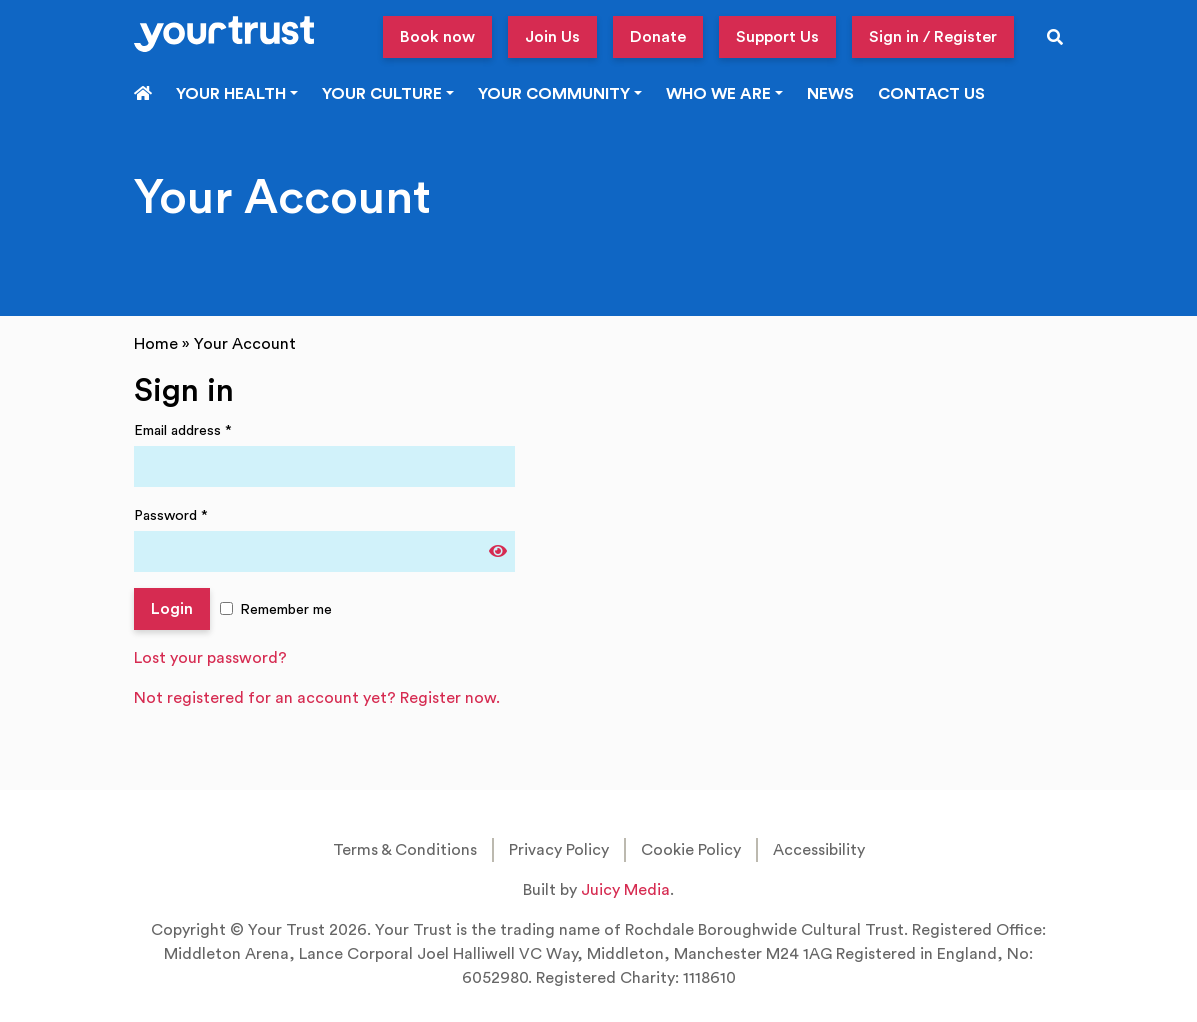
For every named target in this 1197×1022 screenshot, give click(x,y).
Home (156, 344)
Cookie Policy (691, 850)
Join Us (552, 37)
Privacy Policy (559, 850)
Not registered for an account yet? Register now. (317, 698)
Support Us (777, 37)
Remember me (286, 609)
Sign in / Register (933, 37)
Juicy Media (625, 890)
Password (171, 515)
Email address (183, 430)
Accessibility (819, 850)
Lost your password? (210, 658)
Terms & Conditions (405, 850)
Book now (437, 37)
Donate (658, 37)
